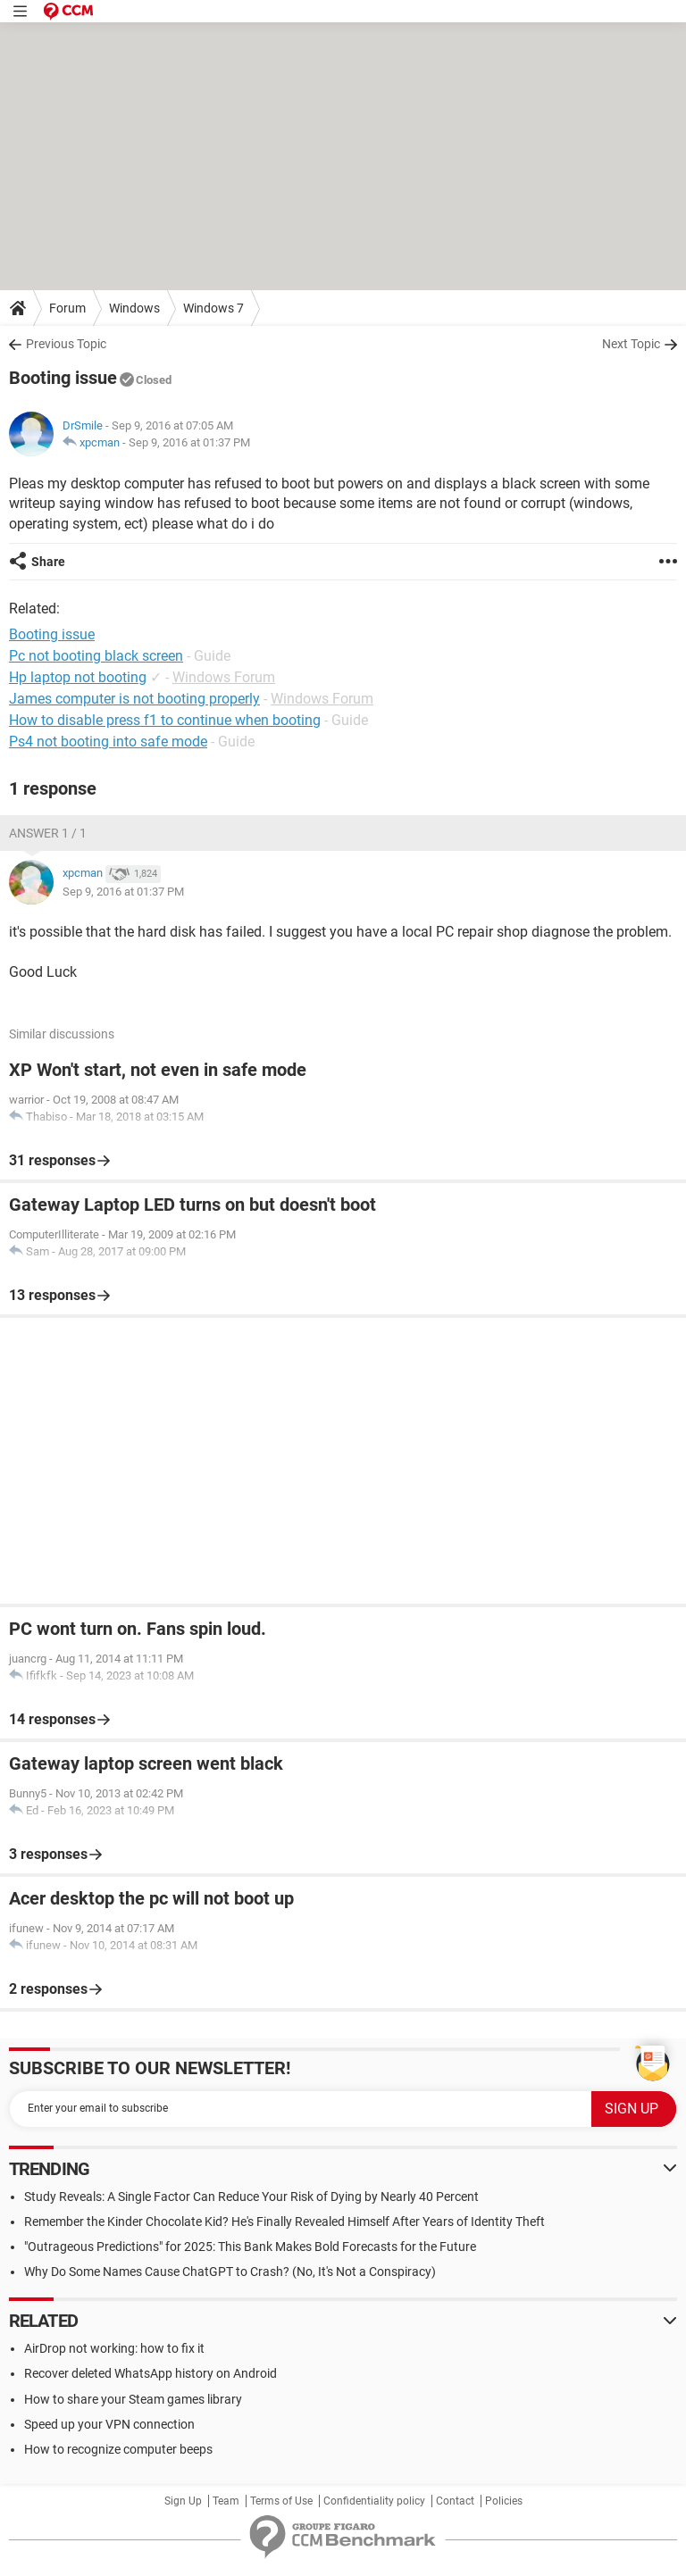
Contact (455, 2501)
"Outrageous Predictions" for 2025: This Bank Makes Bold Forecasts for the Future (250, 2246)
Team (226, 2501)
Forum (67, 308)
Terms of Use (281, 2501)
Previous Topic (66, 344)
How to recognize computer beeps (118, 2449)
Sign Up (183, 2501)
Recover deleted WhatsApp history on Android (150, 2373)
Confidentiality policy (374, 2501)
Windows (134, 308)
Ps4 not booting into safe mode (108, 741)
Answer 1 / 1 (48, 833)
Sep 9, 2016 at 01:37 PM (189, 442)
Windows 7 (213, 308)
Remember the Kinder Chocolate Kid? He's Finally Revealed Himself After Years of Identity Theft (284, 2221)
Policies (504, 2501)
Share (48, 561)
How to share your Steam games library (133, 2399)
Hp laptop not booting (77, 677)
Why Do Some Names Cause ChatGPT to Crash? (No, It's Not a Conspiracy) (230, 2271)
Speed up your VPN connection (109, 2424)
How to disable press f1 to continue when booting (165, 720)
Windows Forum (223, 677)
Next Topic (631, 344)
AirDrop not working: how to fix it (114, 2348)
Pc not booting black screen (96, 655)
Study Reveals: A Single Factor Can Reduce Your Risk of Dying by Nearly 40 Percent (251, 2196)
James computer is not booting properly (134, 698)
